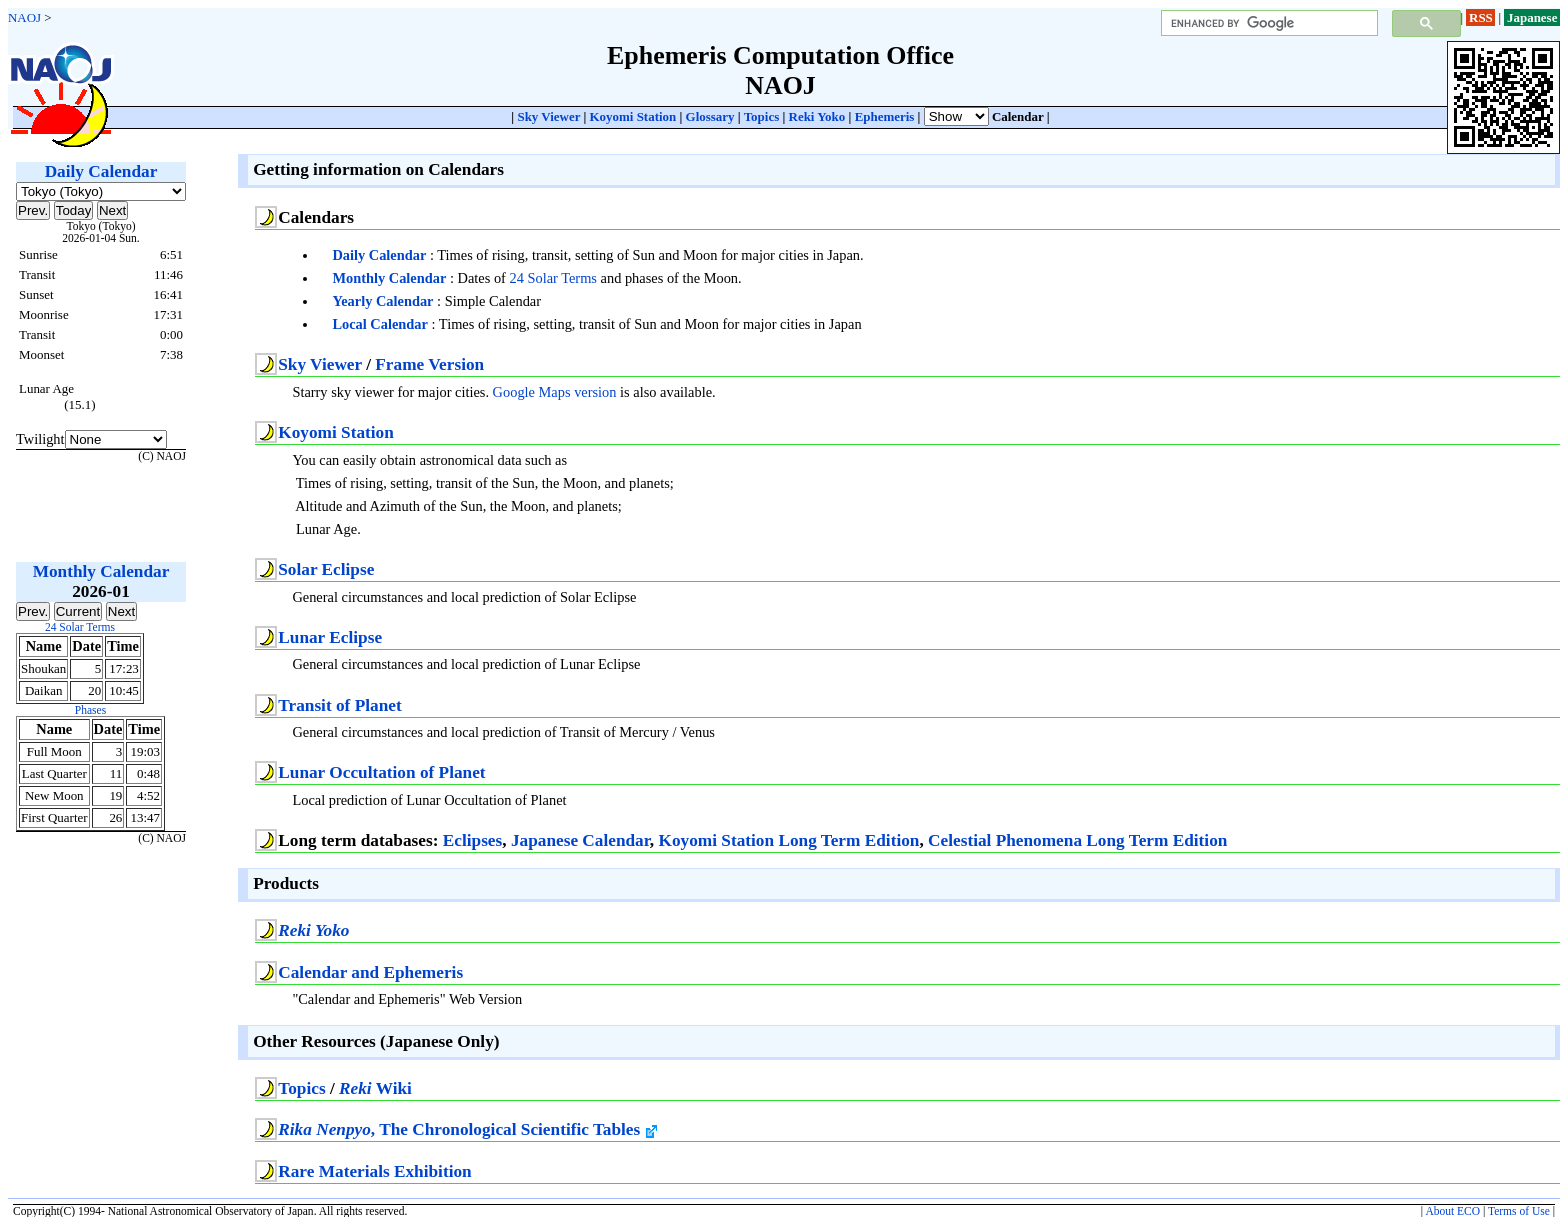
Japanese (1532, 17)
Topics (762, 116)
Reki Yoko (817, 116)
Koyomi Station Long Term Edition (788, 840)
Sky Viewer (548, 116)
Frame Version (429, 364)
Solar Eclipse (326, 569)
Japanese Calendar (580, 840)
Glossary (710, 116)
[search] (1267, 23)
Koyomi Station (633, 116)
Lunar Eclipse (330, 637)
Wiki (375, 1088)
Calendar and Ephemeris (370, 972)
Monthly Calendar (389, 278)
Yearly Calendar (382, 301)
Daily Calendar (379, 255)
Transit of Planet (339, 705)
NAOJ (24, 17)
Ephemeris (885, 116)
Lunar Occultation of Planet (381, 772)
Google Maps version (555, 392)
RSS (1481, 17)
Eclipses (472, 840)
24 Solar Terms (552, 278)
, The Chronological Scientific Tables (467, 1129)
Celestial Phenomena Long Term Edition (1077, 840)
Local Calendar (380, 324)
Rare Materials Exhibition (374, 1171)
